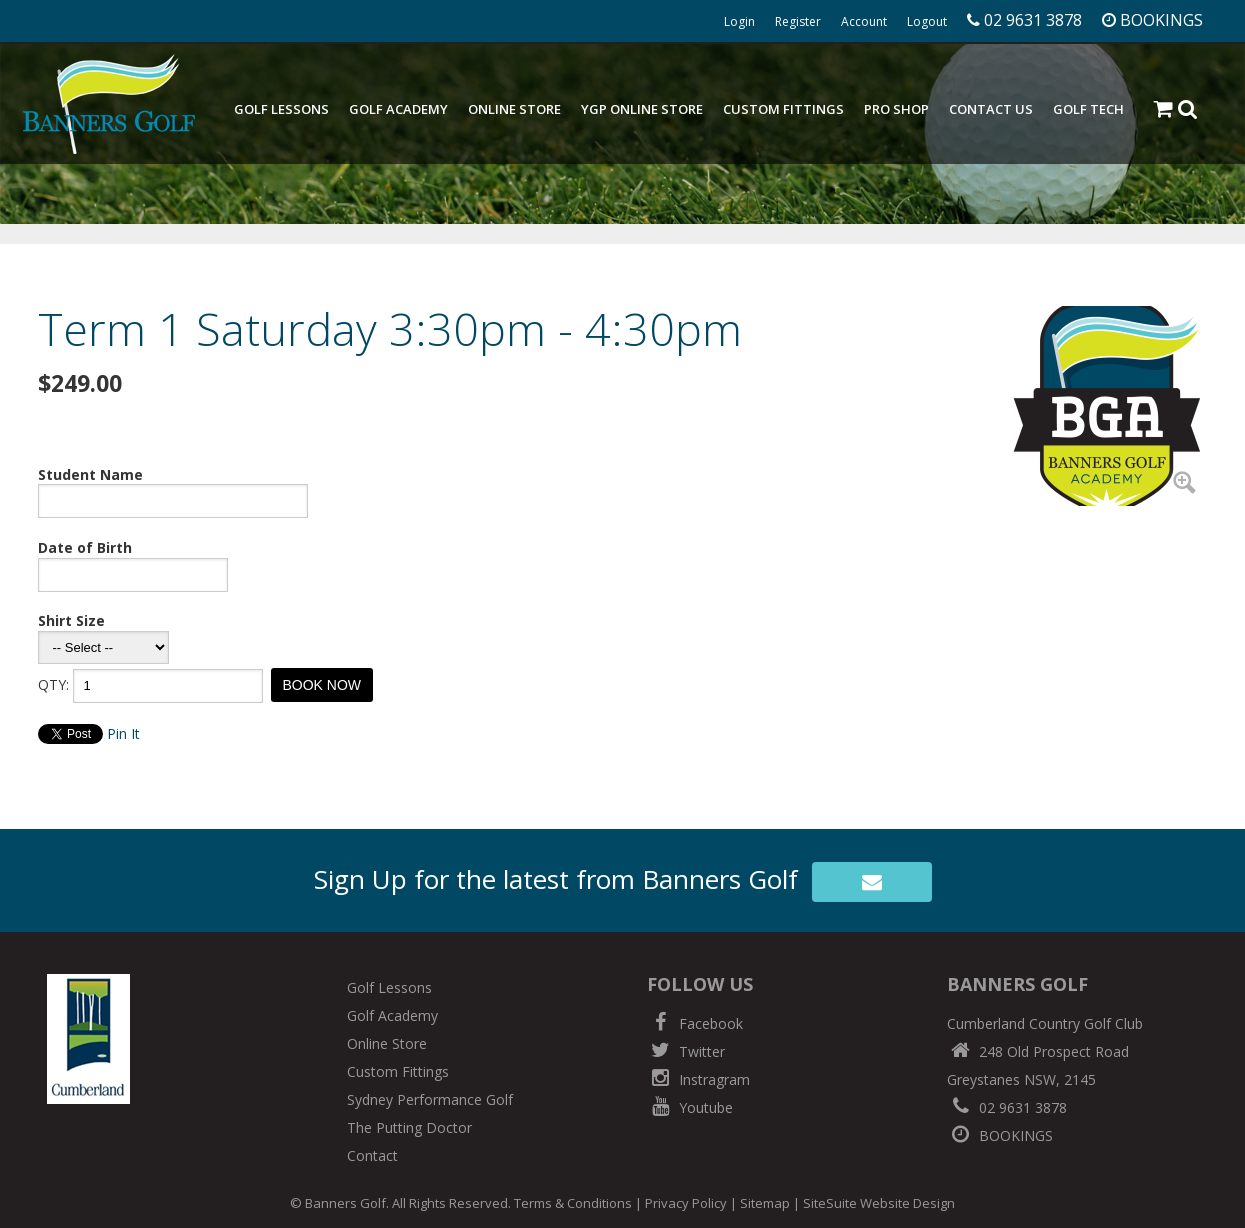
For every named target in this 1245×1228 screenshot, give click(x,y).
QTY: (53, 684)
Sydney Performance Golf (430, 1099)
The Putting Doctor (409, 1127)
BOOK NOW (322, 685)
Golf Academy (398, 109)
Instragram (698, 1079)
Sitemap (765, 1203)
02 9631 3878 (1007, 1107)
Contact (372, 1155)
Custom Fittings (783, 109)
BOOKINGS (1000, 1135)
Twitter (686, 1051)
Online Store (514, 109)
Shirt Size (71, 620)
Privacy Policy (686, 1203)
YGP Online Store (642, 109)
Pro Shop (896, 109)
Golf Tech (1088, 109)
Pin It (123, 733)
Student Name (90, 474)
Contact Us (991, 109)
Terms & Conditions (573, 1203)
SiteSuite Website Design (879, 1203)
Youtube (690, 1107)
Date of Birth (85, 547)
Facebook (695, 1023)
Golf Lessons (281, 109)
